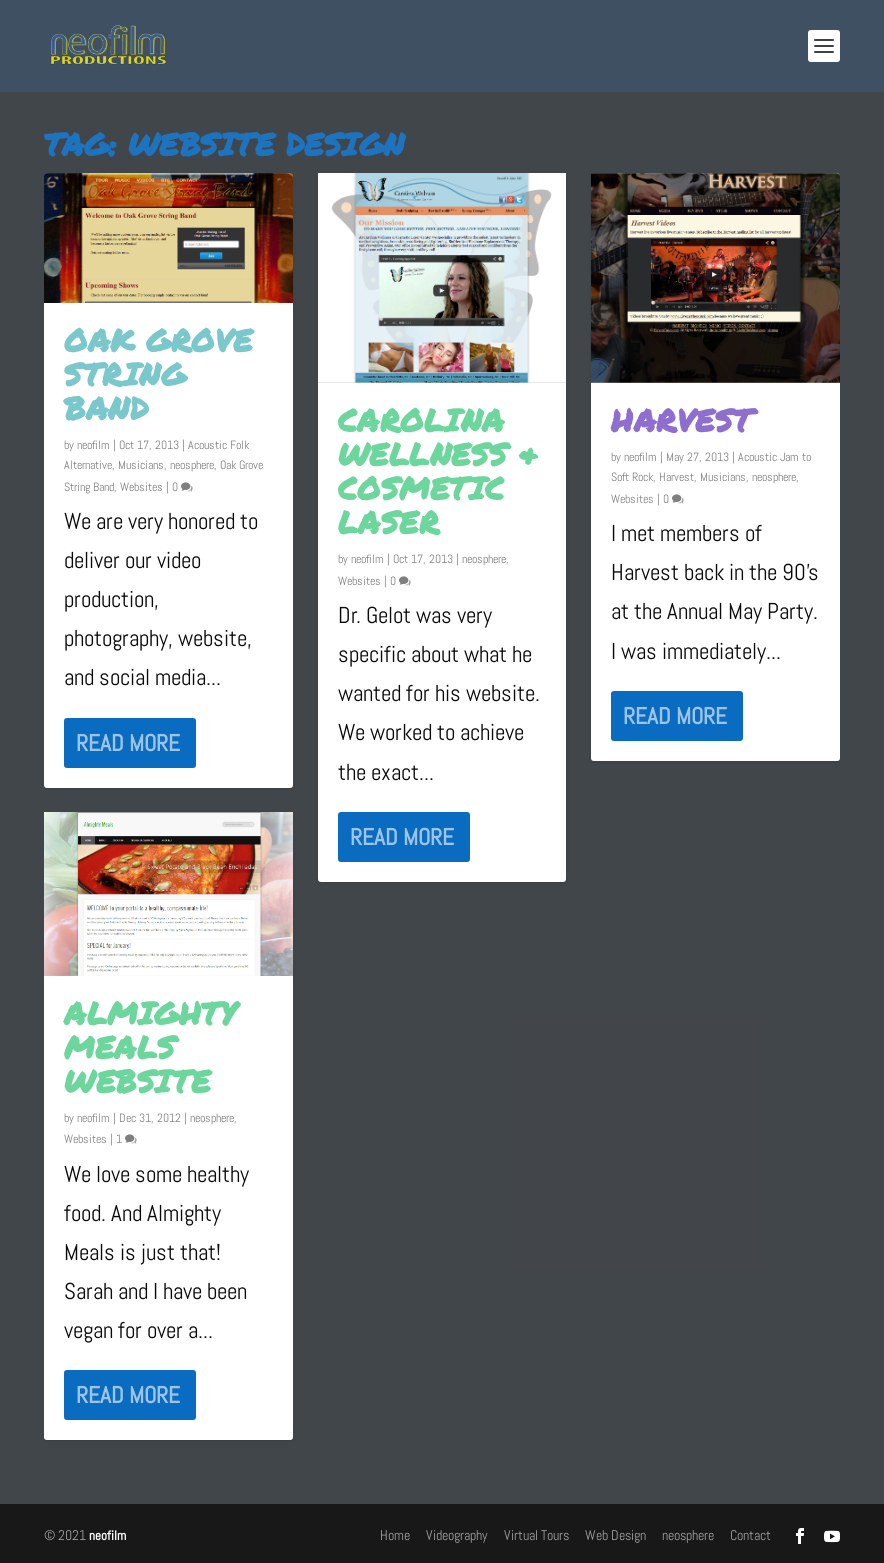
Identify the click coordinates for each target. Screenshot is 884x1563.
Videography (457, 1535)
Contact (750, 1535)
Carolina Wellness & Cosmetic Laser (438, 471)
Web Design (615, 1535)
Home (395, 1535)
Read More (128, 743)
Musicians (141, 465)
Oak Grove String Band (158, 374)
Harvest (682, 420)
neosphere (192, 465)
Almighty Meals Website (150, 1047)
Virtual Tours (536, 1535)
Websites (141, 487)
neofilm (93, 445)
